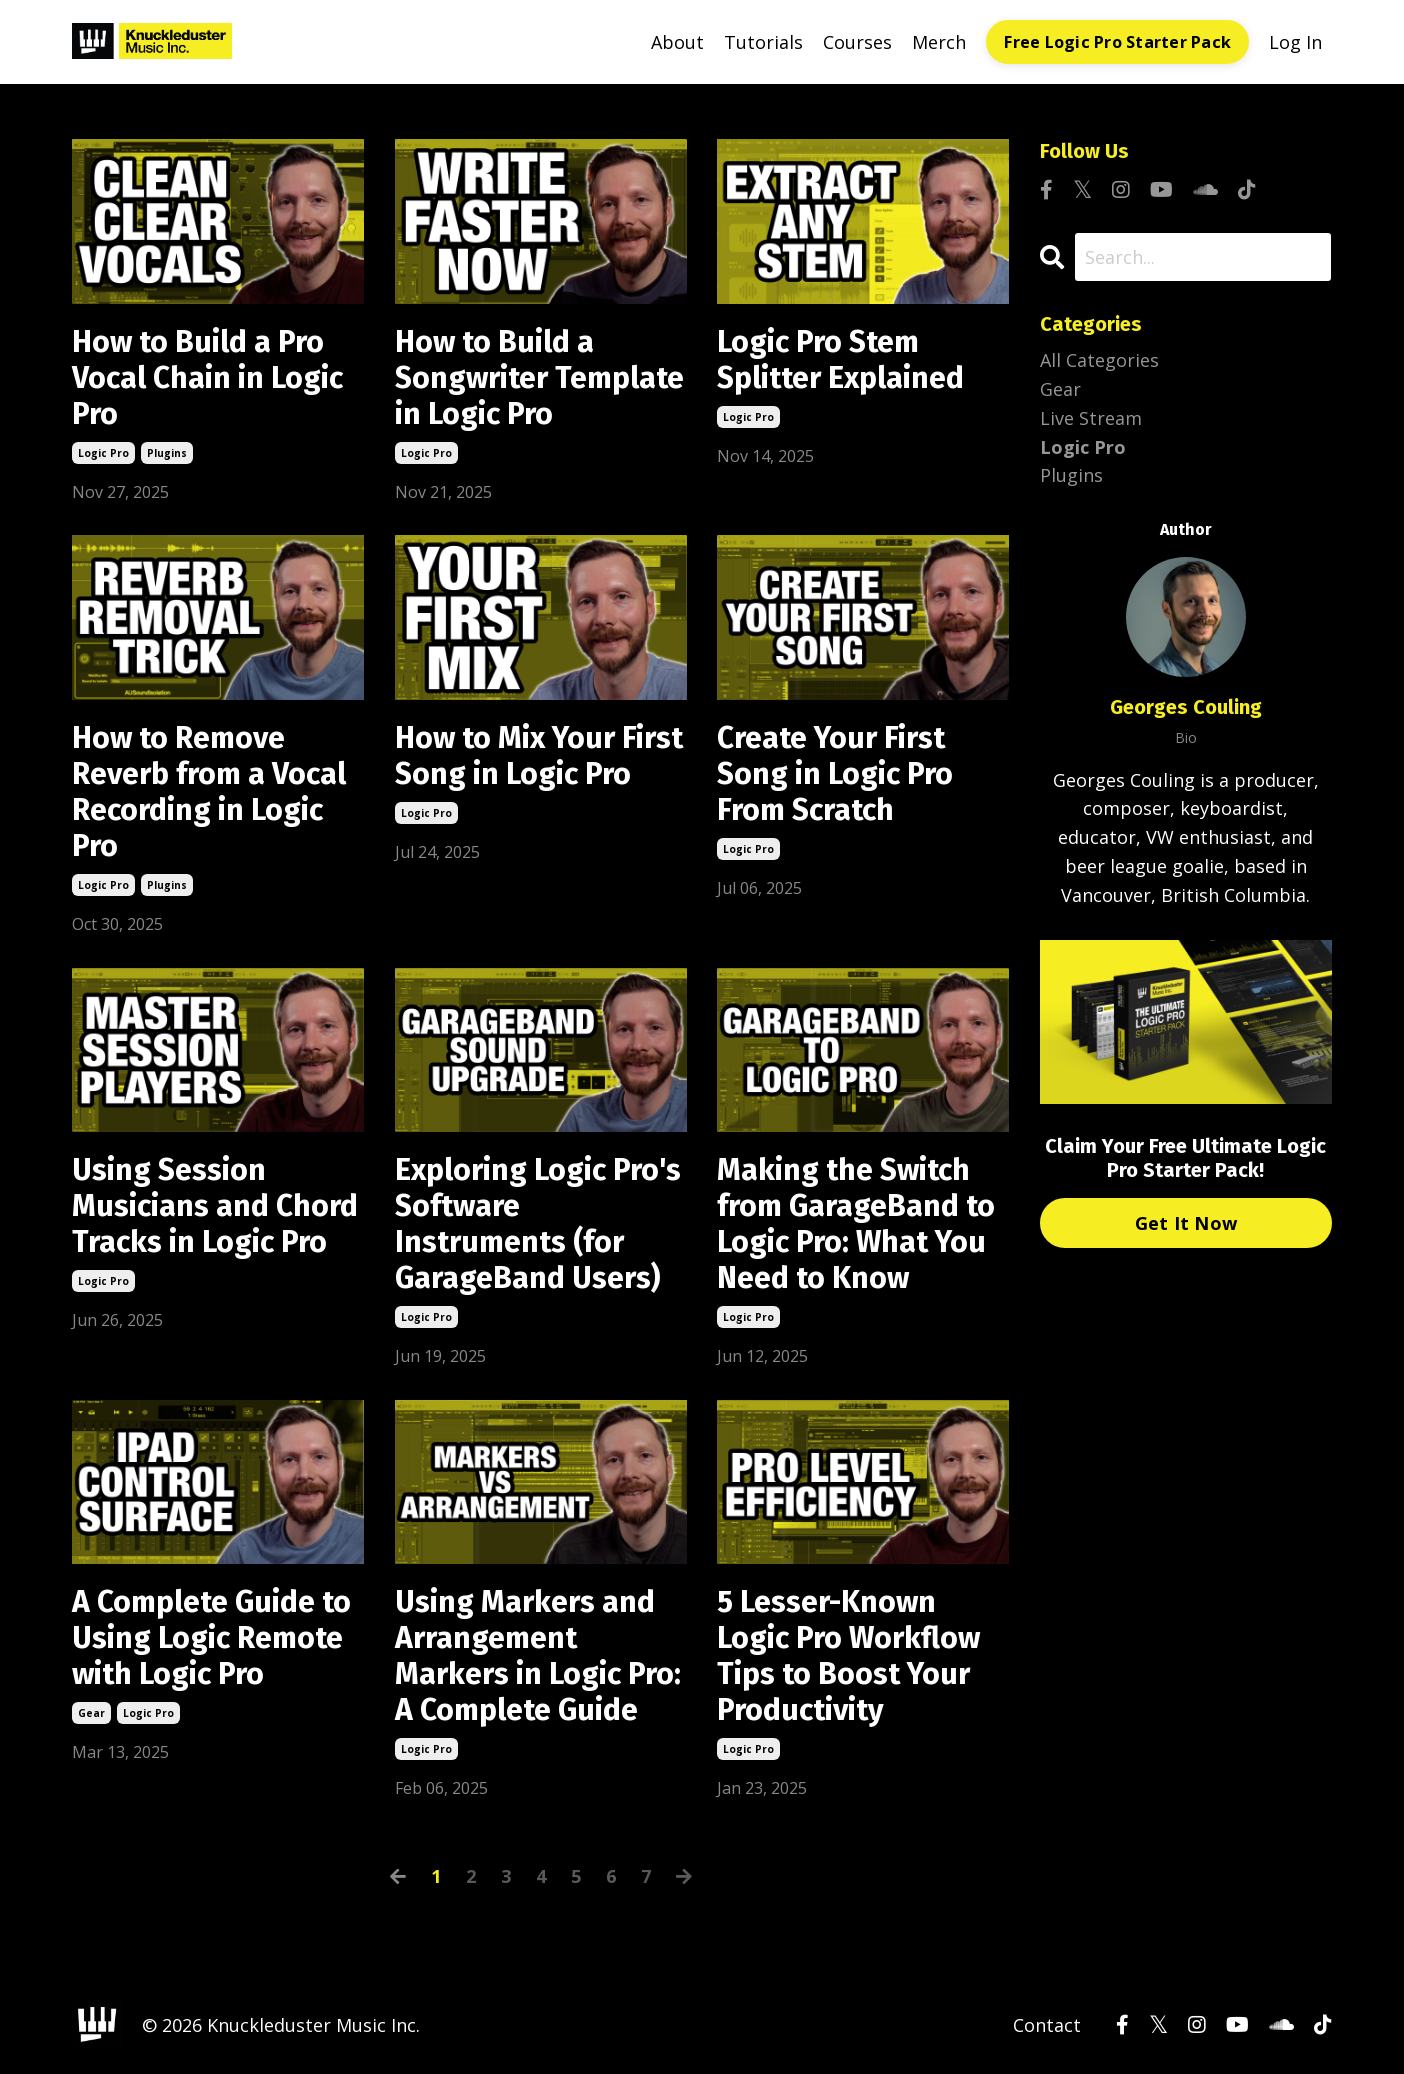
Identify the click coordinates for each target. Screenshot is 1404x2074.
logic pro (103, 453)
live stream (1091, 418)
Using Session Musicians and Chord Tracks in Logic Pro (215, 1206)
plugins (167, 453)
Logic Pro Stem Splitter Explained (840, 360)
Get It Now (1186, 1223)
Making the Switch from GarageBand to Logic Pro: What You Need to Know (856, 1224)
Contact (1047, 2025)
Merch (939, 42)
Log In (1295, 42)
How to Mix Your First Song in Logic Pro (539, 756)
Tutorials (763, 42)
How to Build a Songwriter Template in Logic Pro (539, 378)
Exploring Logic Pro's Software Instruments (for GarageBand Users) (538, 1224)
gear (91, 1713)
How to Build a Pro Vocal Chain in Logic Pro (207, 378)
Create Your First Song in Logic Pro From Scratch (835, 774)
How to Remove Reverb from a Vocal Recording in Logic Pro (209, 792)
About (677, 42)
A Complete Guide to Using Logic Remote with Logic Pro (211, 1638)
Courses (857, 42)
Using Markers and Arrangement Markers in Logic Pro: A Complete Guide (538, 1656)
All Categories (1099, 360)
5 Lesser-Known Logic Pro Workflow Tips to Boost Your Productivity (848, 1656)
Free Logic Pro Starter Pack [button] (1117, 42)
